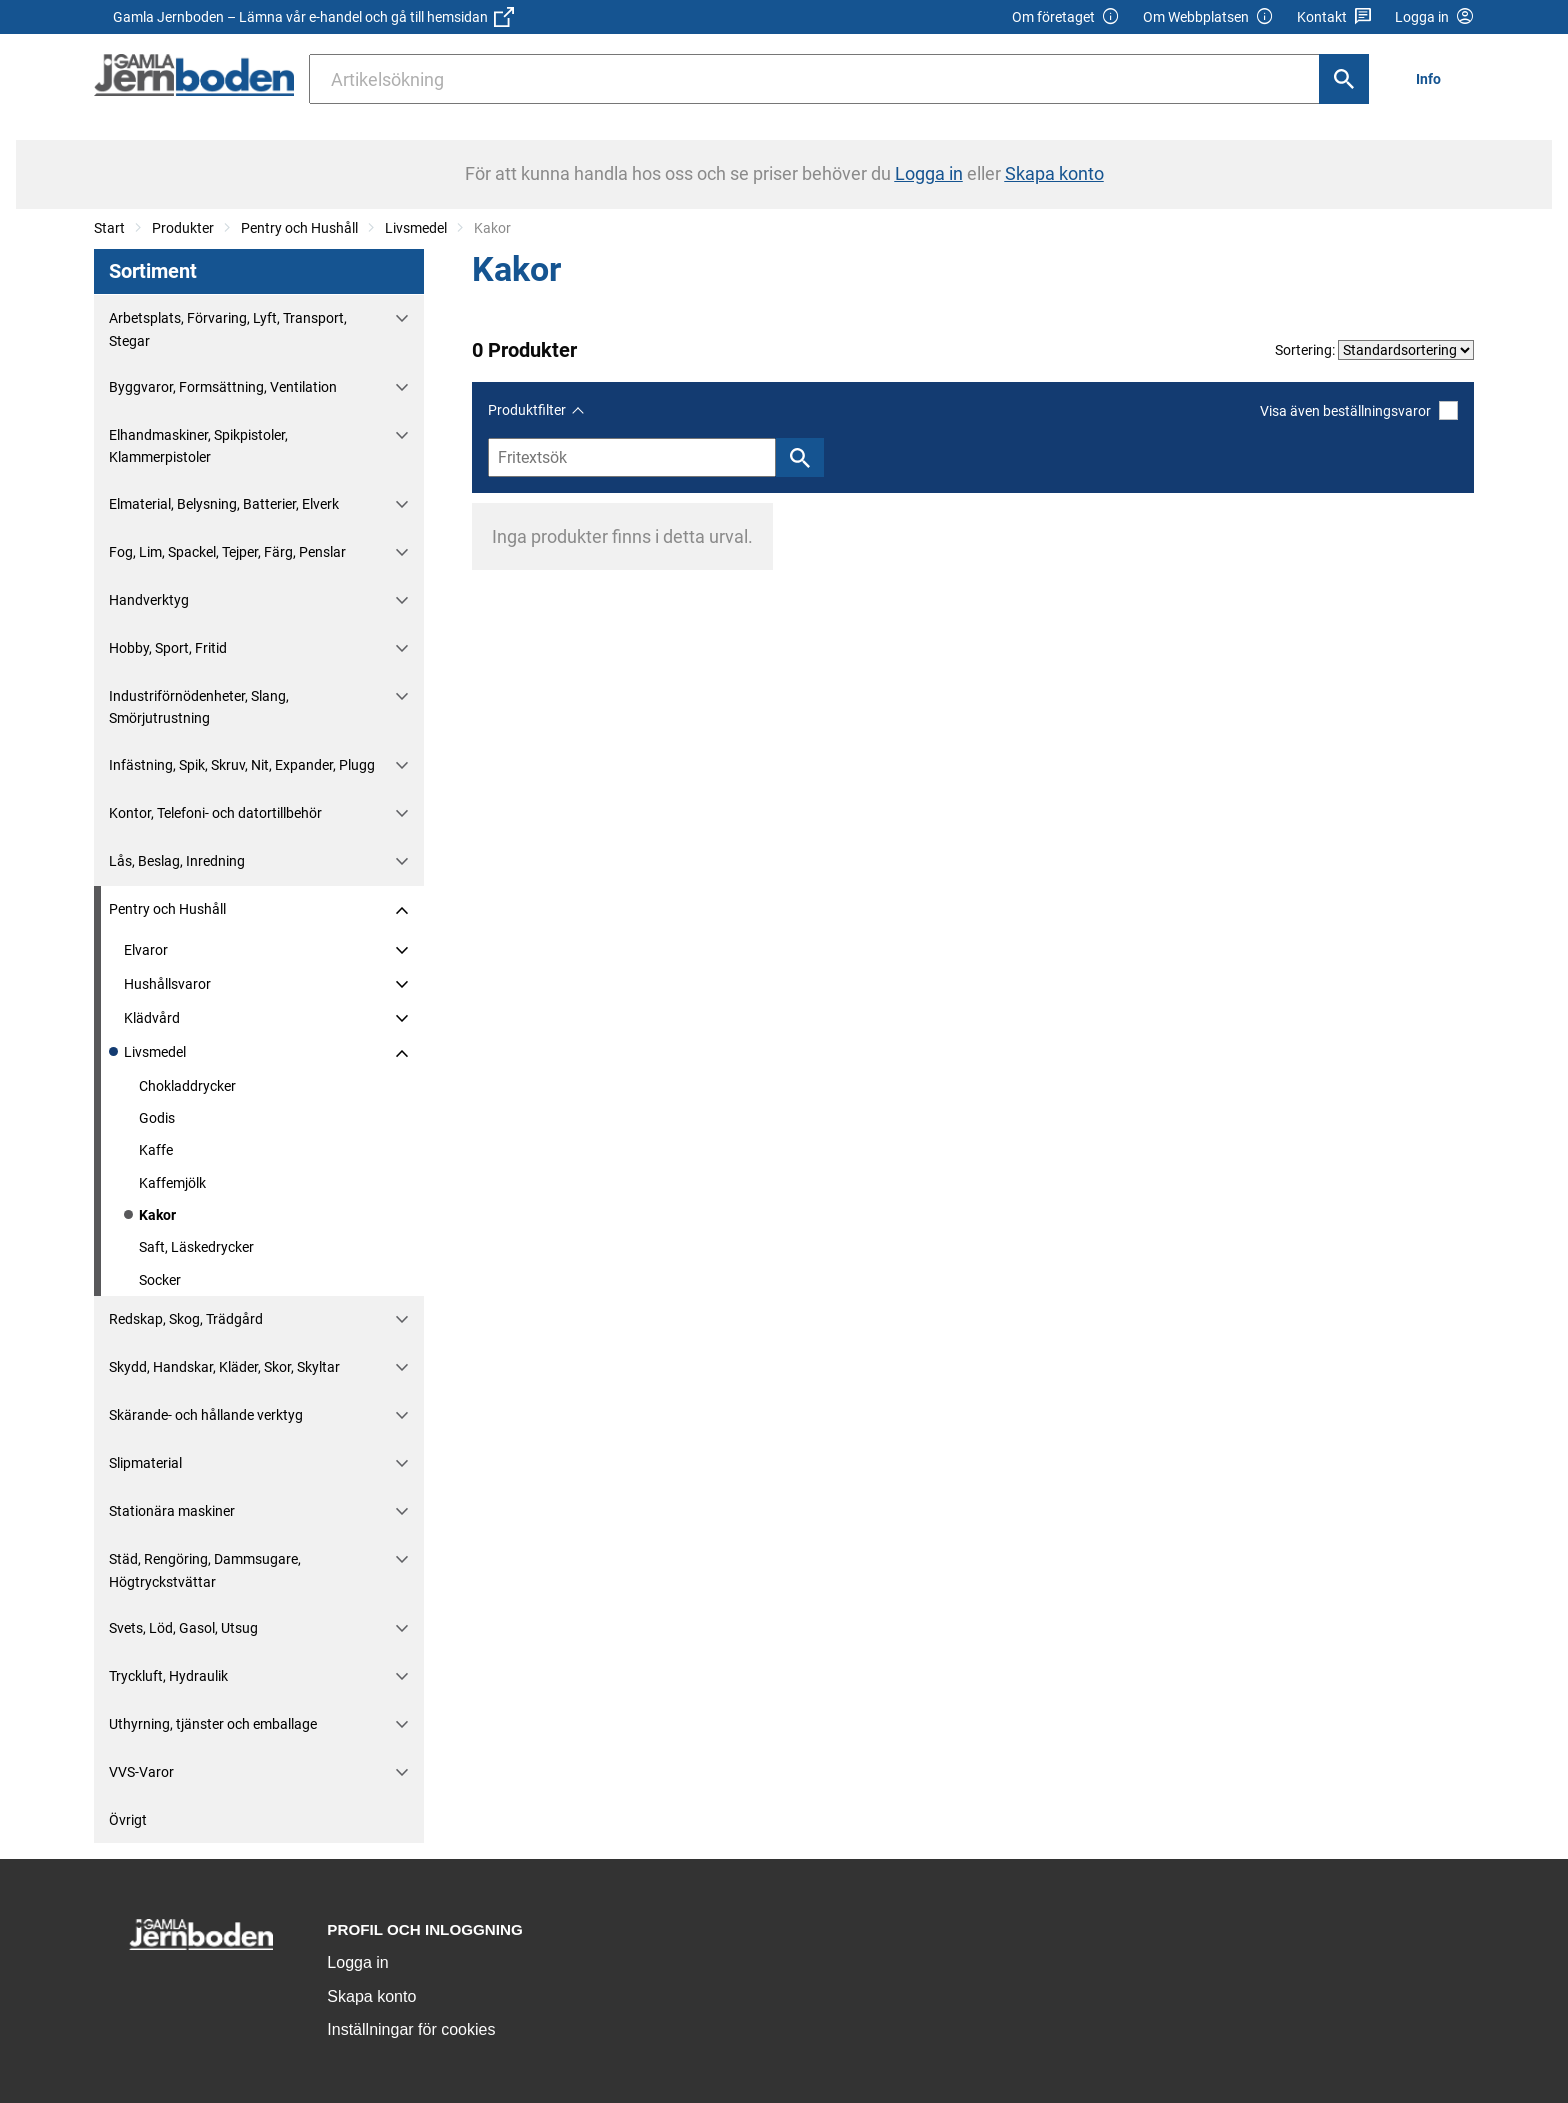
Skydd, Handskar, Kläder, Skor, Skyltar (224, 1367)
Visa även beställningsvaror (1359, 410)
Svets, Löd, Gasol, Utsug (183, 1628)
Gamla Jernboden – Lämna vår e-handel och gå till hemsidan (313, 17)
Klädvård (152, 1018)
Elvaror (146, 950)
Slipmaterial (145, 1463)
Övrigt (128, 1820)
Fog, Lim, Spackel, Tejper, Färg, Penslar (227, 552)
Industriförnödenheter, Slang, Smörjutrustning (199, 707)
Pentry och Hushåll (299, 228)
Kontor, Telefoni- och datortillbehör (215, 813)
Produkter (183, 228)
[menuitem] (1434, 78)
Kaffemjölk (172, 1183)
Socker (160, 1280)
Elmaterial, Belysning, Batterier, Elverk (224, 504)
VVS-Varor (141, 1772)
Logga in (357, 1962)
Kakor (157, 1215)
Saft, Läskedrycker (196, 1247)
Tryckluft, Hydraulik (168, 1676)
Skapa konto (371, 1996)
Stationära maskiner (172, 1511)
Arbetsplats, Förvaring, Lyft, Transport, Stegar (228, 329)
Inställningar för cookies (411, 2029)
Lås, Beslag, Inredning (177, 861)
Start (109, 228)
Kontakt (1334, 17)
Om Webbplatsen (1208, 17)
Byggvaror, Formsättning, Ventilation (223, 387)
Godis (157, 1118)
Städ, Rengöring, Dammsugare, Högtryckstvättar (205, 1570)
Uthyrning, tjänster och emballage (213, 1724)
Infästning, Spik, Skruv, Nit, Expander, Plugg (242, 765)
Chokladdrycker (187, 1086)
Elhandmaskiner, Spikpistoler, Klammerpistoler (198, 446)
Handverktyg (149, 600)
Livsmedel (416, 228)
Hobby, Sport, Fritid (168, 648)
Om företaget (1066, 17)
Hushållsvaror (167, 984)
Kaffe (156, 1150)
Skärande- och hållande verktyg (206, 1415)
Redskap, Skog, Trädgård (186, 1319)
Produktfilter (527, 410)
